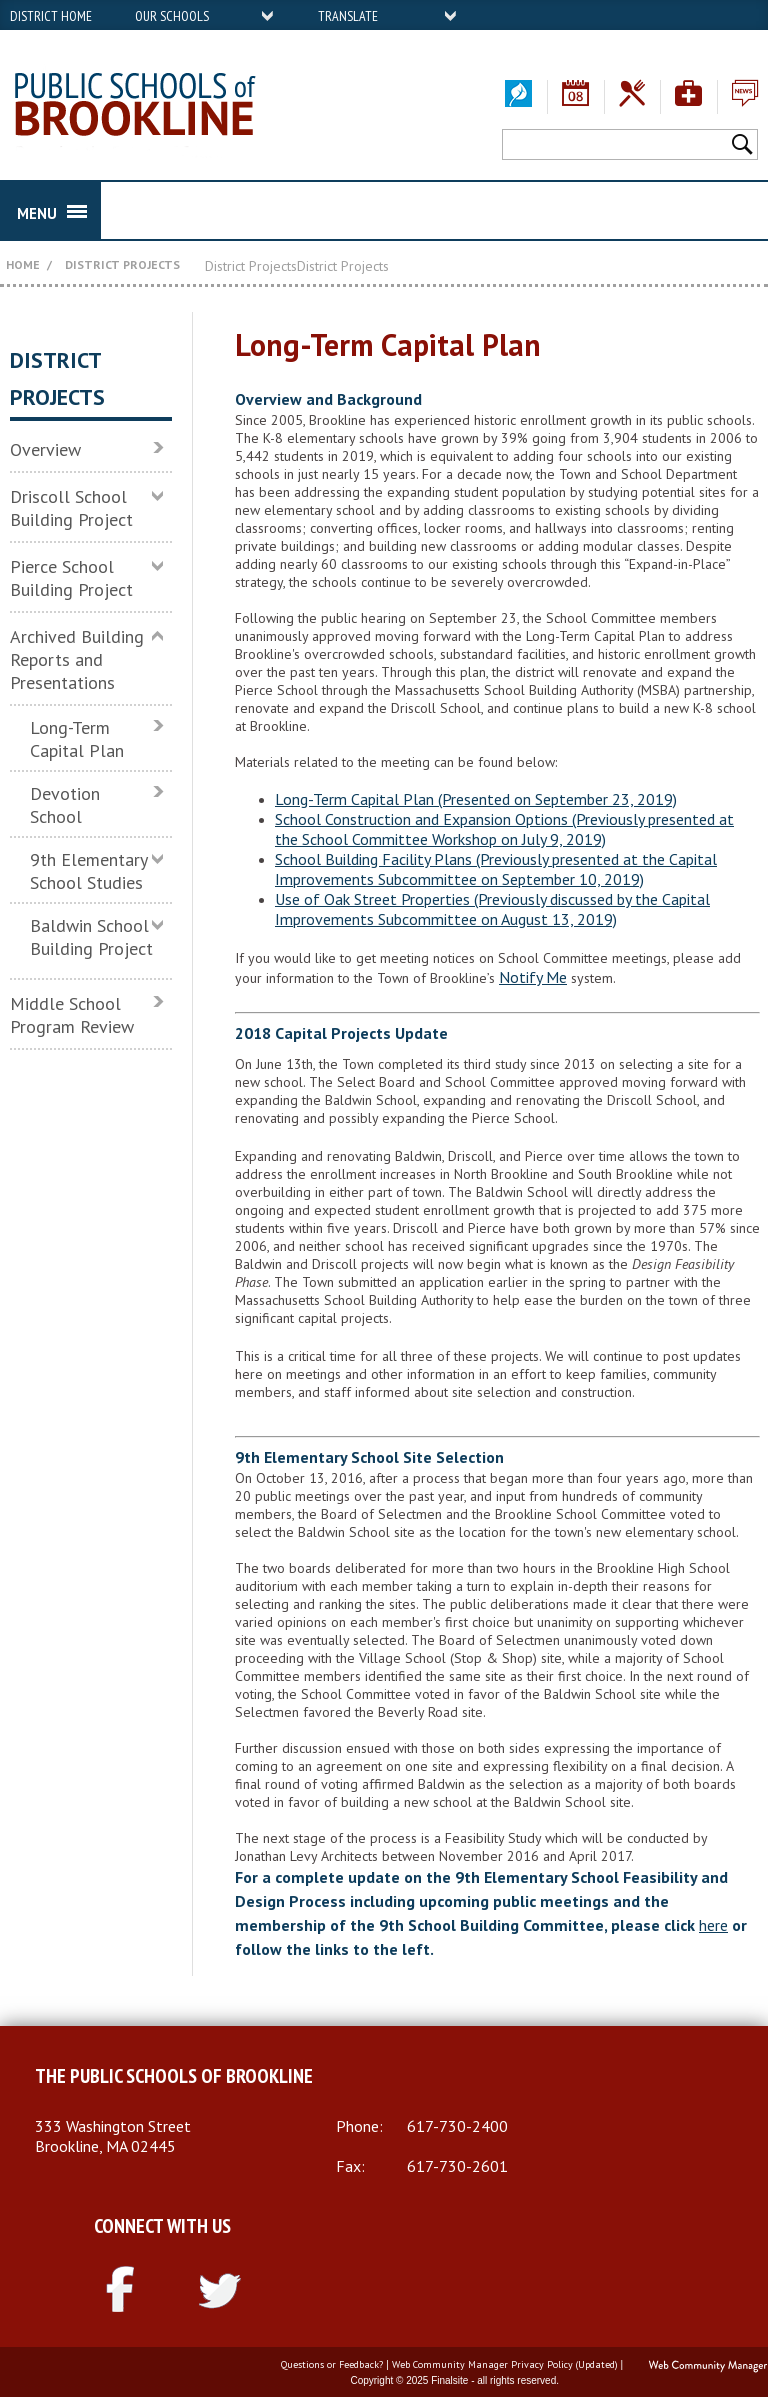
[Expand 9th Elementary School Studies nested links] (162, 858)
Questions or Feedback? (332, 2364)
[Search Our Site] (614, 144)
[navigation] (205, 15)
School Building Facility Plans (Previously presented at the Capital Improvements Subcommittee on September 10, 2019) (496, 869)
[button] (744, 143)
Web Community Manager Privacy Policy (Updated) (505, 2364)
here (713, 1925)
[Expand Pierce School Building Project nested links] (162, 565)
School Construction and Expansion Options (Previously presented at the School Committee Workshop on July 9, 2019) (504, 829)
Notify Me (533, 977)
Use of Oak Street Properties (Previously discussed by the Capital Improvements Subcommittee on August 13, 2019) (492, 909)
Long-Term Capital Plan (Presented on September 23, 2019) (476, 799)
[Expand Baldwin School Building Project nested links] (162, 924)
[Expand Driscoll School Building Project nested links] (162, 495)
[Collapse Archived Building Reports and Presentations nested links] (162, 635)
